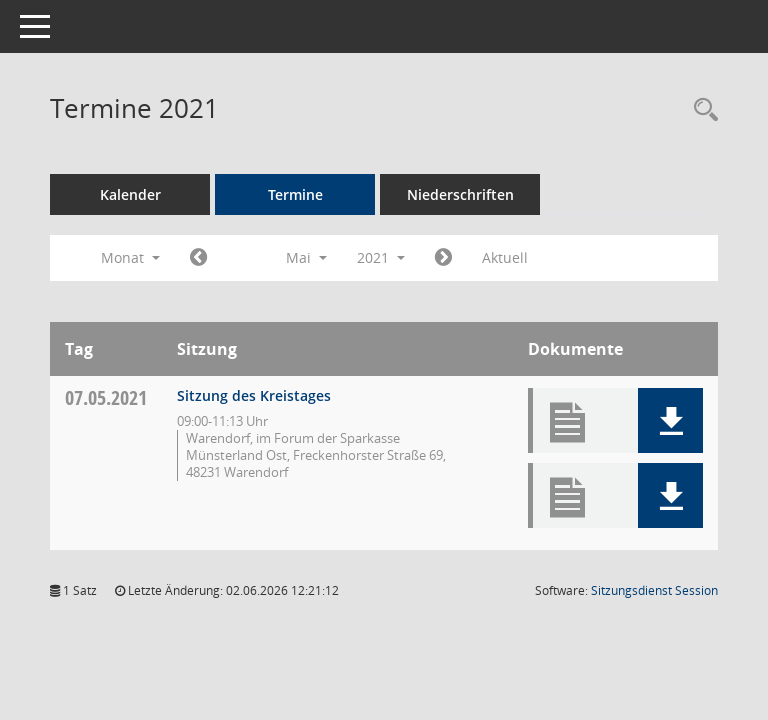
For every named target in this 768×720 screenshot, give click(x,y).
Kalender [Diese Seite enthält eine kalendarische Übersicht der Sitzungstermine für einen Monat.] (130, 194)
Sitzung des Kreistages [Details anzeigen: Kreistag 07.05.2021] (254, 395)
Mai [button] (306, 257)
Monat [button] (130, 257)
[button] (670, 420)
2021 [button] (381, 257)
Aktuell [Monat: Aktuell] (505, 257)
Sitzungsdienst (654, 590)
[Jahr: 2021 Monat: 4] (198, 258)
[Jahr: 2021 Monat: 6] (443, 258)
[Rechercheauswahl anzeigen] (701, 110)
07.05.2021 (106, 397)
